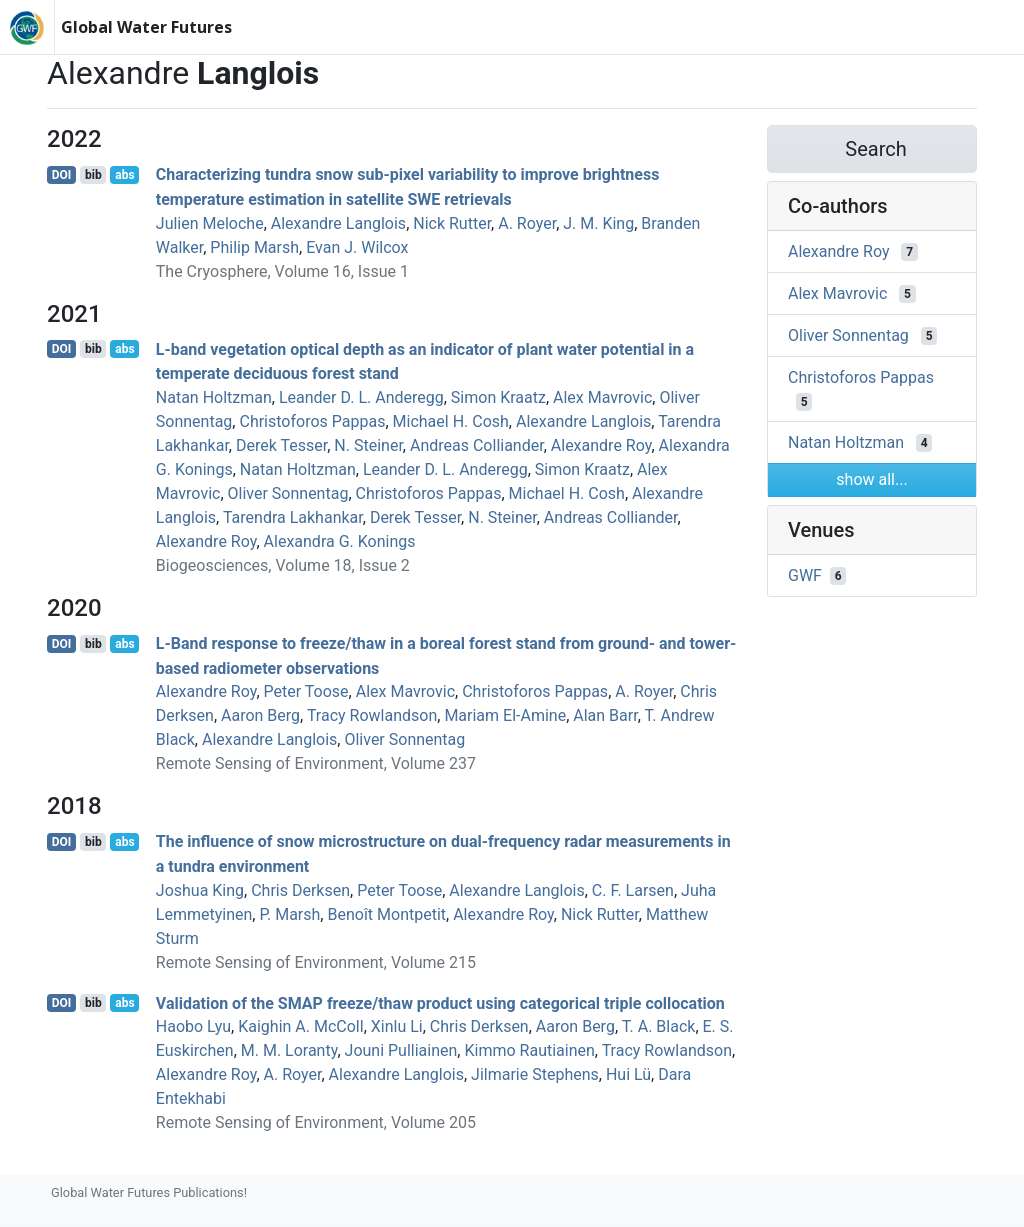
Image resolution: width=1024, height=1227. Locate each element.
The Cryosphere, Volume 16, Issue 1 (282, 271)
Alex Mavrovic (602, 397)
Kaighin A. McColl (300, 1026)
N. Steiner (368, 445)
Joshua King (200, 890)
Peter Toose (306, 691)
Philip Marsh (254, 247)
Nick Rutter (452, 223)
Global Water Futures (146, 27)
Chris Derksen (300, 890)
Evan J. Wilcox (357, 247)
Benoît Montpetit (386, 914)
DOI (62, 175)
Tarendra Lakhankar (293, 517)
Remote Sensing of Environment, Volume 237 (316, 763)
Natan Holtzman (214, 397)
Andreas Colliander (477, 445)
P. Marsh (289, 914)
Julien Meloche (210, 223)
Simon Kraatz (498, 397)
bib (93, 175)
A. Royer (527, 223)
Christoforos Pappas (312, 421)
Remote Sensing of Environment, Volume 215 (316, 962)
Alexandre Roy (601, 445)
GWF (805, 575)
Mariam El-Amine (505, 715)
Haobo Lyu (193, 1026)
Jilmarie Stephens (535, 1074)
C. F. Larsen (633, 890)
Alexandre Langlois (338, 223)
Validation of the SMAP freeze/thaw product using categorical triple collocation (440, 1002)
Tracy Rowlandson (372, 715)
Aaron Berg (260, 715)
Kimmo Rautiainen (529, 1050)
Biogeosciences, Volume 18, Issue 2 (283, 565)
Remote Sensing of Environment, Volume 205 (316, 1122)
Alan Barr (605, 715)
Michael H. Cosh (451, 421)
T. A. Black (659, 1026)
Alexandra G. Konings (340, 541)
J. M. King (598, 223)
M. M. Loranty (289, 1050)
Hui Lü (628, 1074)
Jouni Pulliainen (401, 1050)
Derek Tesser (281, 445)
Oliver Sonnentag (288, 493)
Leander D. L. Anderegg (361, 397)
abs (124, 175)
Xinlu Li (397, 1026)
